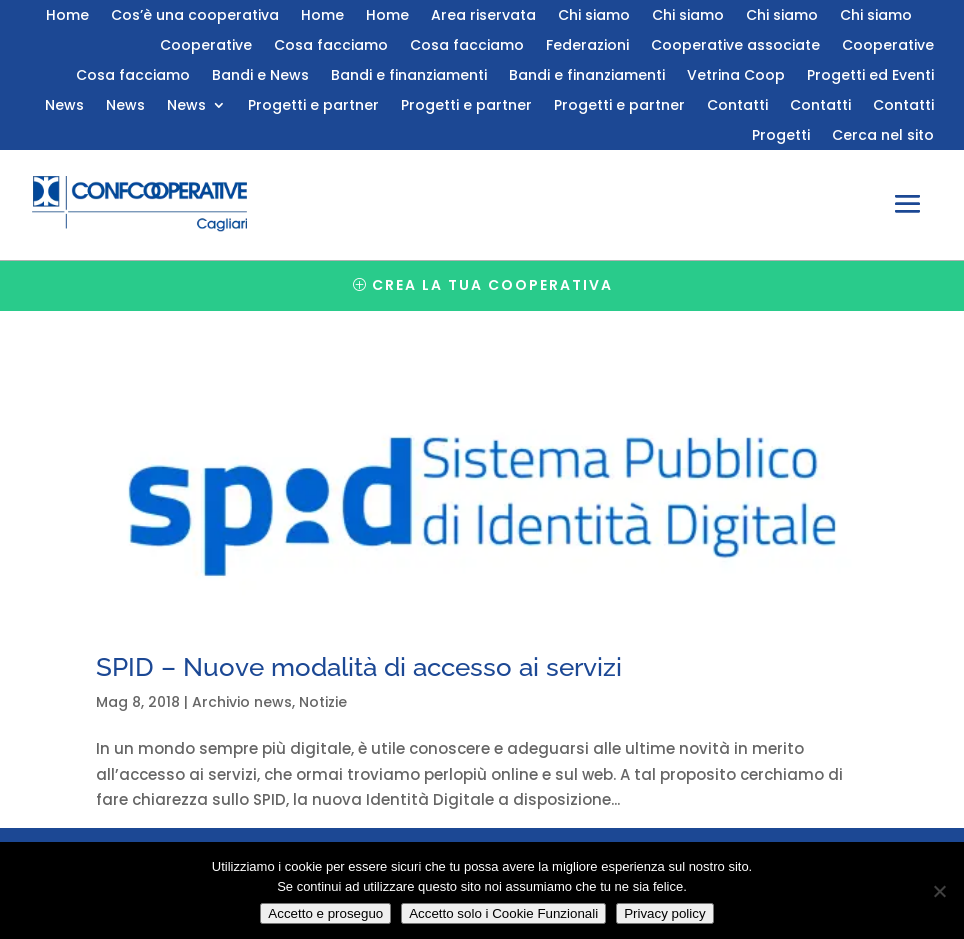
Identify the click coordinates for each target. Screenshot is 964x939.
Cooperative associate (735, 46)
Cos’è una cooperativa (195, 16)
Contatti (737, 106)
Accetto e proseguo (325, 913)
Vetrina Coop (736, 76)
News (64, 106)
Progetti (781, 136)
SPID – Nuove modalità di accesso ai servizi (359, 667)
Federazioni (587, 46)
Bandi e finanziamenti (409, 76)
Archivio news (242, 702)
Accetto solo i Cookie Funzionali (503, 913)
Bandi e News (260, 76)
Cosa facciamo (331, 46)
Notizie (323, 702)
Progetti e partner (313, 106)
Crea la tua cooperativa (492, 285)
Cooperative (206, 46)
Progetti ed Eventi (870, 76)
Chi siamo (594, 16)
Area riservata (483, 16)
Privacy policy (664, 913)
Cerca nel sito (883, 136)
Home (67, 16)
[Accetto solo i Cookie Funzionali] (939, 891)
